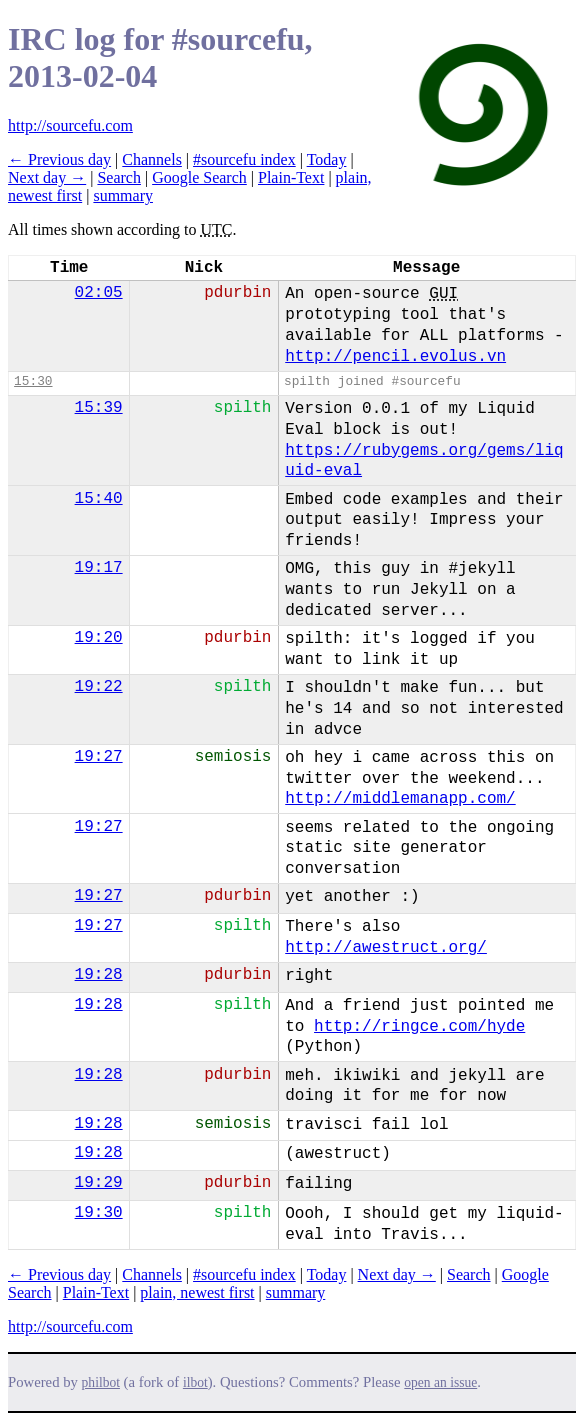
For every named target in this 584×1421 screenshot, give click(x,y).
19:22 (99, 687)
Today (327, 159)
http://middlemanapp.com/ (400, 799)
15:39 (99, 408)
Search (119, 177)
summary (123, 195)
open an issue (440, 1382)
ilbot (195, 1382)
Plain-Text (291, 177)
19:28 (99, 975)
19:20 (99, 638)
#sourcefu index (244, 159)
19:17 (99, 568)
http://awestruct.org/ (386, 948)
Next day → (47, 177)
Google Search (199, 177)
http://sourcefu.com (70, 125)
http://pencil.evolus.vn (395, 357)
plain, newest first (197, 1292)
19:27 (99, 757)
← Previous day (59, 159)
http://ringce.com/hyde (419, 1027)
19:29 (99, 1183)
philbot (101, 1382)
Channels (152, 159)
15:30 (33, 381)
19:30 (99, 1213)
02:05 (99, 293)
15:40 (99, 499)
